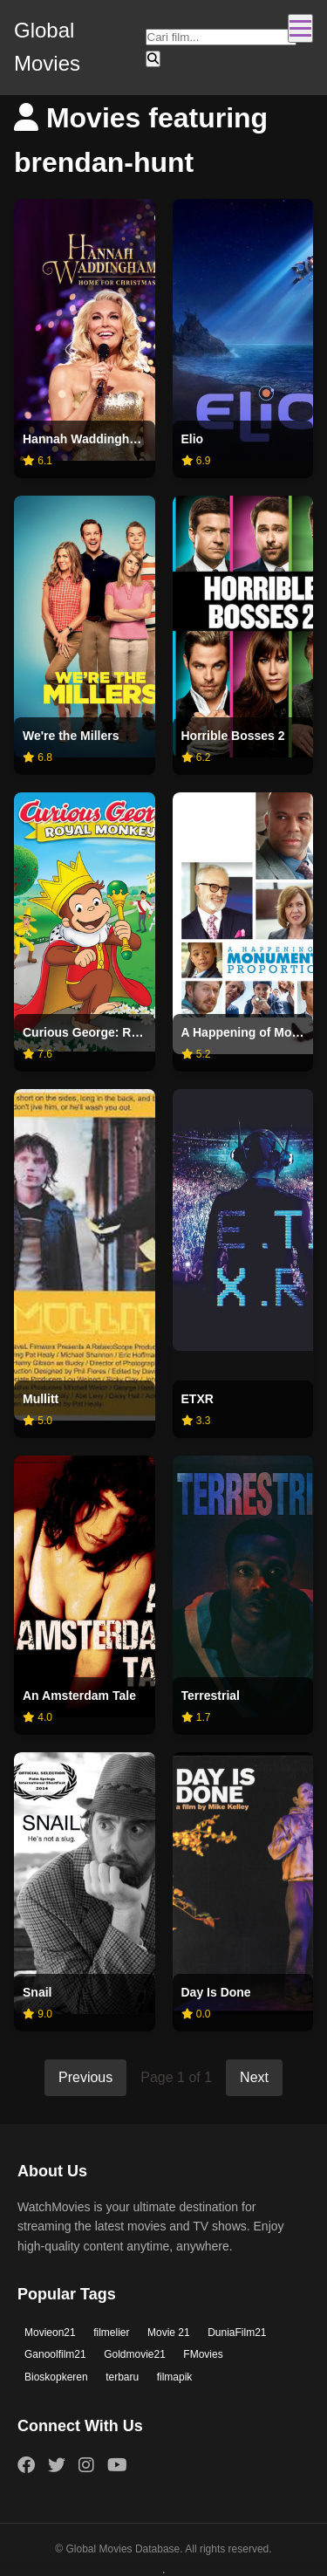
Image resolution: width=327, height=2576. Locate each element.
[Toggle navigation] (300, 28)
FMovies (202, 2354)
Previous (85, 2077)
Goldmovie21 (135, 2354)
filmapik (175, 2377)
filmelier (111, 2332)
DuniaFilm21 (237, 2332)
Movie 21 (168, 2332)
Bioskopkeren (56, 2377)
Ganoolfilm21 (55, 2354)
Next (254, 2077)
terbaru (122, 2377)
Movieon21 (50, 2332)
